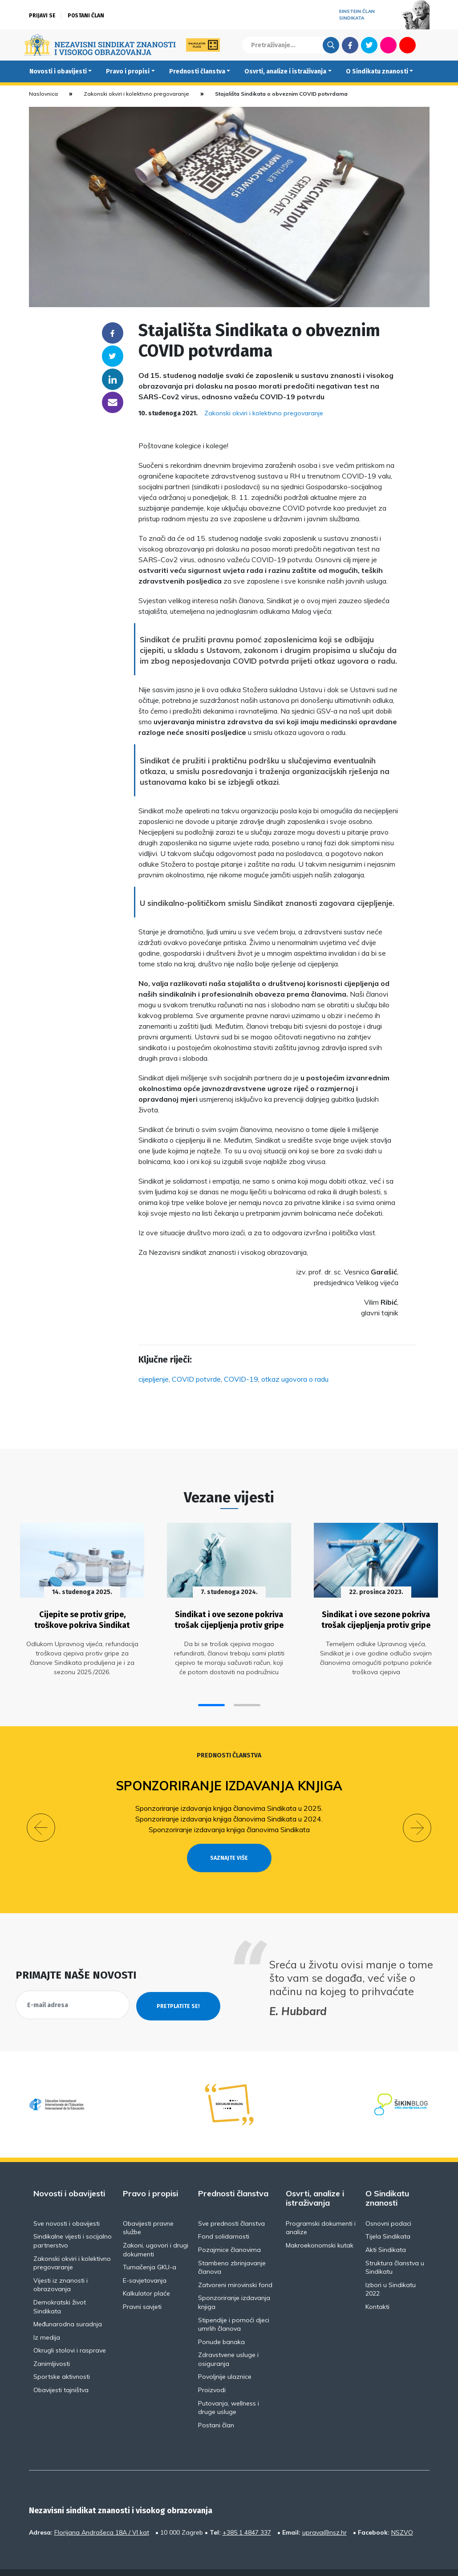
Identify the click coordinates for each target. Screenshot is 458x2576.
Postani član (86, 15)
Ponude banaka (221, 2322)
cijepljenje (153, 1379)
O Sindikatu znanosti (377, 71)
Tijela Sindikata (387, 2217)
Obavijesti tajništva (61, 2371)
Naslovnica (43, 93)
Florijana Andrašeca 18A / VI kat (101, 2513)
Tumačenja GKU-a (149, 2248)
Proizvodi (212, 2371)
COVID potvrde (196, 1379)
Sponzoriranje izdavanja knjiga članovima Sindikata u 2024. (229, 1815)
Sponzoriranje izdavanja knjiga (229, 1782)
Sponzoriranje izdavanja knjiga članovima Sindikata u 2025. (229, 1805)
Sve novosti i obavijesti (66, 2204)
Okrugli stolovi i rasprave (69, 2331)
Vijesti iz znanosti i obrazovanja (60, 2265)
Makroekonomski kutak (319, 2226)
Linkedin (112, 379)
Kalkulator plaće (146, 2274)
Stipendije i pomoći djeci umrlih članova (233, 2304)
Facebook (350, 45)
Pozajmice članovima (229, 2231)
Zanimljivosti (51, 2344)
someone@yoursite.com (112, 402)
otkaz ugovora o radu (294, 1379)
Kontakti (377, 2287)
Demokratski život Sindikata (59, 2287)
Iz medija (46, 2318)
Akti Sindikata (385, 2231)
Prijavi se (42, 15)
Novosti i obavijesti (58, 71)
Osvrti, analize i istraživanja (285, 71)
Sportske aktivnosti (61, 2357)
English (426, 45)
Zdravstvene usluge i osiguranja (228, 2340)
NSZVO (402, 2513)
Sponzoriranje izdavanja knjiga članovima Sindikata (229, 1826)
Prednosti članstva (197, 71)
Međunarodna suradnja (67, 2305)
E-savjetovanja (144, 2261)
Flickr (388, 45)
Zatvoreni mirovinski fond (235, 2265)
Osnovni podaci (388, 2204)
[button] (211, 1702)
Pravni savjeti (142, 2287)
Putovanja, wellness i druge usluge (228, 2388)
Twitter (369, 45)
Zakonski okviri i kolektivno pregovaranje (136, 93)
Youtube (407, 45)
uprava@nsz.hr (324, 2513)
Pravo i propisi (128, 71)
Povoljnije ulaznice (224, 2357)
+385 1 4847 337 (247, 2513)
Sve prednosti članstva (231, 2204)
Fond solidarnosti (223, 2217)
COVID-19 (241, 1379)
